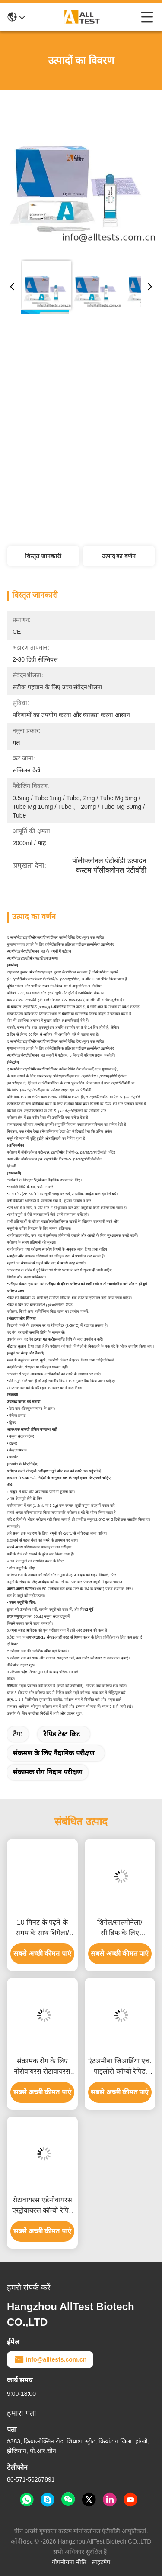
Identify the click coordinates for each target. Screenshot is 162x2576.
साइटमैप (101, 2562)
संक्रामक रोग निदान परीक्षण (47, 1772)
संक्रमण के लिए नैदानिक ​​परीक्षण (54, 1753)
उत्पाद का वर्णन (119, 556)
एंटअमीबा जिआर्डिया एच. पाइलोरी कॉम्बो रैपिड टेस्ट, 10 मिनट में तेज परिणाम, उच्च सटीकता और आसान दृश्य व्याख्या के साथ (119, 2067)
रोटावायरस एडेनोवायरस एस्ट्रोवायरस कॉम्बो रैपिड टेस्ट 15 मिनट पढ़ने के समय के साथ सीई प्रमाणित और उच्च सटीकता (42, 2206)
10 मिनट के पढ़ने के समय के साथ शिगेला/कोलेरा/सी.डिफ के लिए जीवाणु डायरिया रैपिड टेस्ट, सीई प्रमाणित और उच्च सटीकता (42, 1928)
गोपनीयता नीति (69, 2562)
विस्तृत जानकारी (43, 556)
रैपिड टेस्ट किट (62, 1734)
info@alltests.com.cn (50, 2359)
